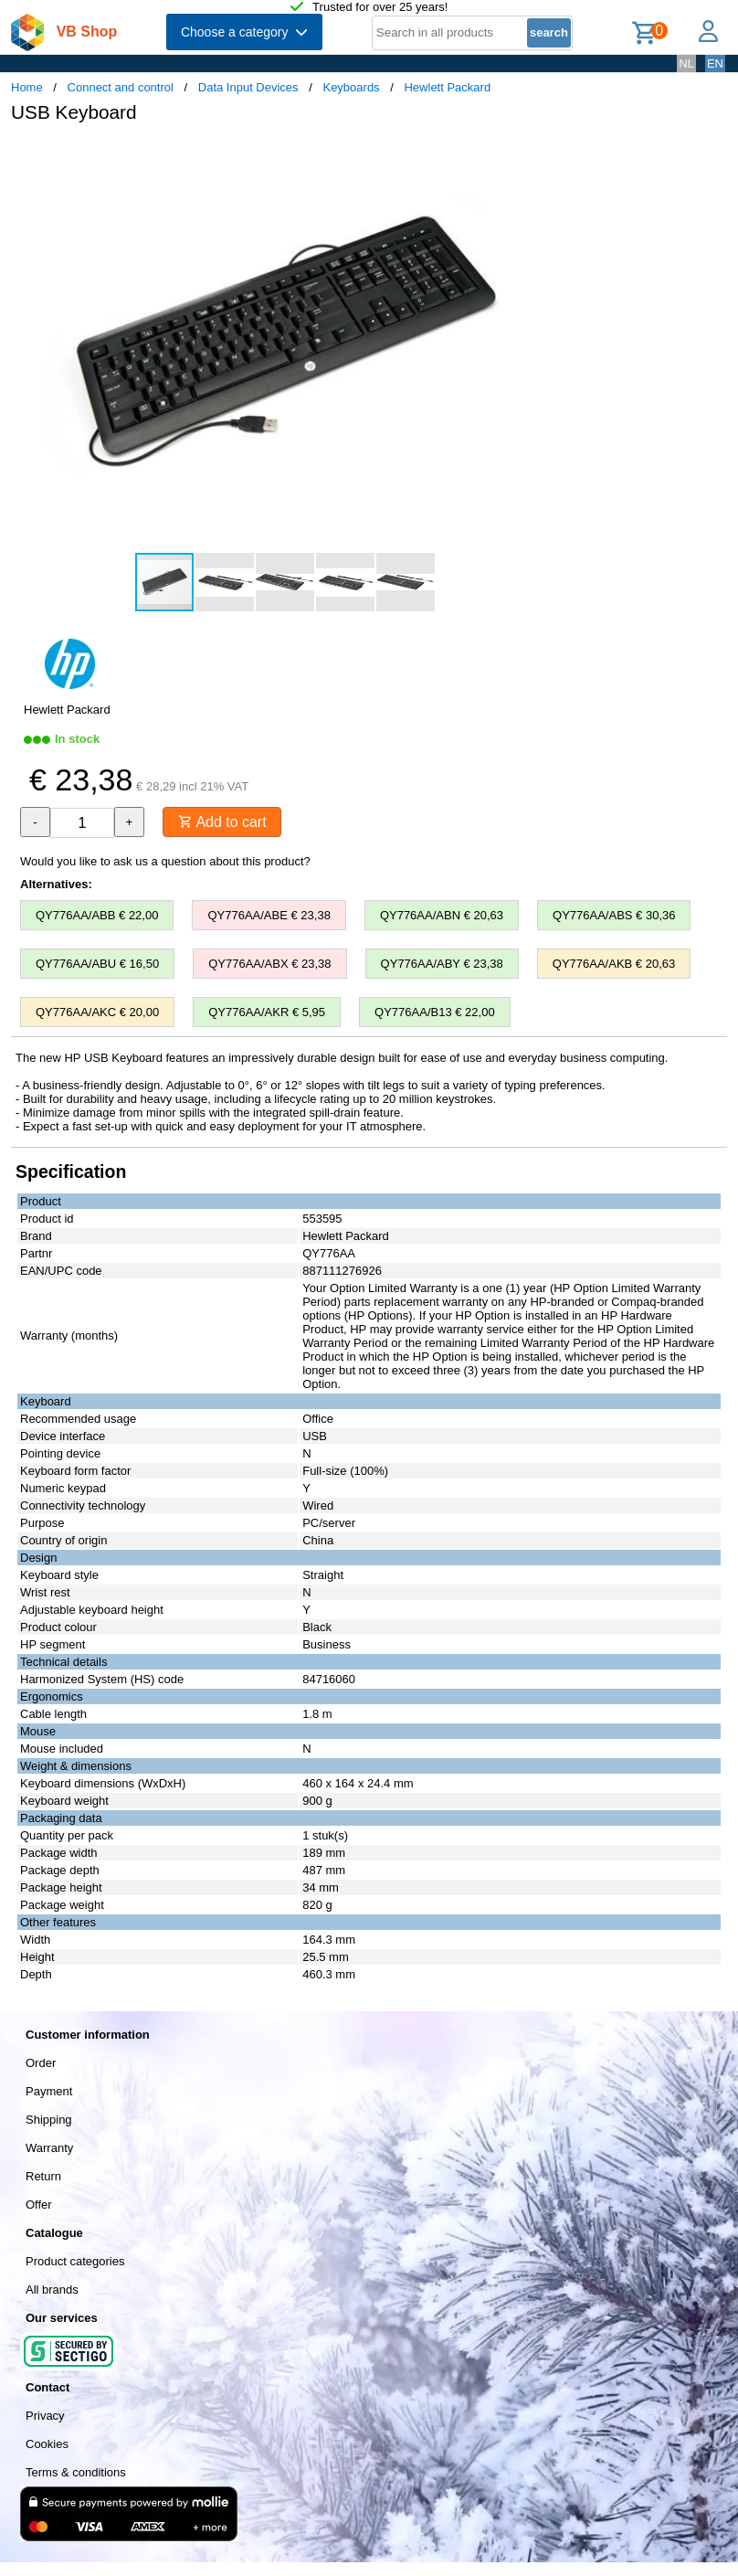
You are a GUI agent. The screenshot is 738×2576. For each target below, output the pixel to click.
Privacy (45, 2415)
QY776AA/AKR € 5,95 (266, 1012)
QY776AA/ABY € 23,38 (442, 963)
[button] (542, 156)
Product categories (75, 2261)
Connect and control (121, 87)
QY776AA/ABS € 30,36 (614, 915)
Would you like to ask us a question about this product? (165, 861)
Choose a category (244, 32)
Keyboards (350, 87)
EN (715, 63)
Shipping (49, 2119)
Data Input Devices (248, 87)
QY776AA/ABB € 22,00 (97, 915)
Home (27, 87)
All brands (52, 2289)
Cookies (47, 2444)
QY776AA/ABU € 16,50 (97, 963)
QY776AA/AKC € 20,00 (97, 1012)
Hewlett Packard (447, 87)
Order (41, 2063)
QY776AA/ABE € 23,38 (268, 915)
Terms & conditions (76, 2472)
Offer (39, 2204)
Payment (49, 2091)
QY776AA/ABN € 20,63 (441, 915)
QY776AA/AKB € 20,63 (614, 963)
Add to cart (222, 822)
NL (686, 63)
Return (43, 2176)
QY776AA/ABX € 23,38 (269, 963)
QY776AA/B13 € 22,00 (434, 1012)
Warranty (49, 2148)
